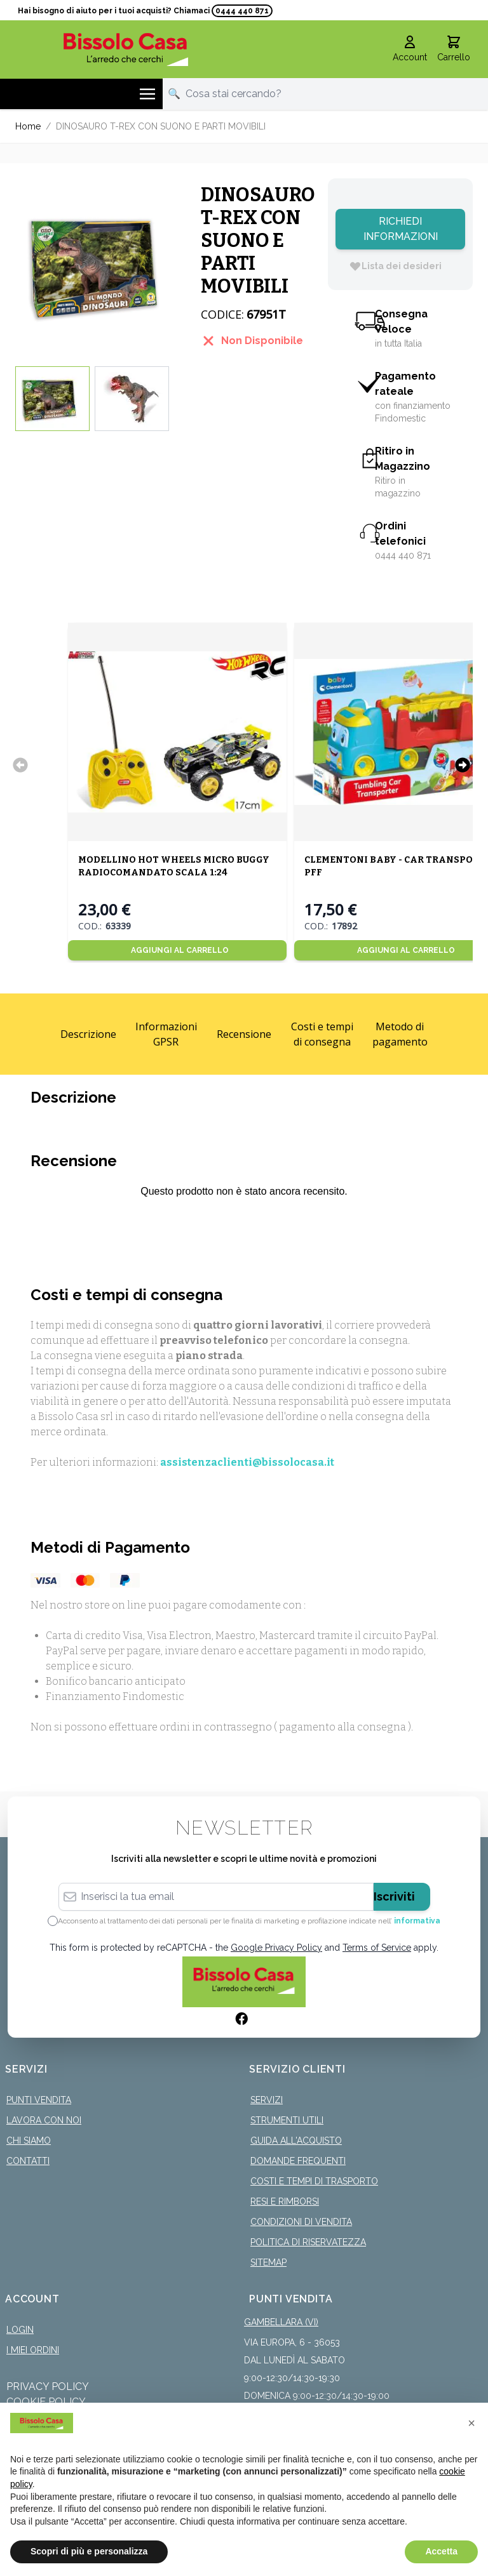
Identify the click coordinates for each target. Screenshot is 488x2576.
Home (28, 126)
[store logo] (126, 49)
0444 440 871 (242, 10)
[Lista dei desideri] (395, 266)
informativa (417, 1920)
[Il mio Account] (410, 49)
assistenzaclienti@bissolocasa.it (247, 1462)
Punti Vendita (38, 2100)
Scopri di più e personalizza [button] (88, 2551)
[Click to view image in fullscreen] (101, 264)
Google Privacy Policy (276, 1947)
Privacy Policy (47, 2386)
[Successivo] (462, 765)
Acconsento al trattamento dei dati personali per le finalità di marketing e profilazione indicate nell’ (249, 1920)
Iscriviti (394, 1896)
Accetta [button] (441, 2551)
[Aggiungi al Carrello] (177, 950)
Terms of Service (376, 1947)
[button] (471, 2423)
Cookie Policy (46, 2402)
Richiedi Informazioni (400, 228)
